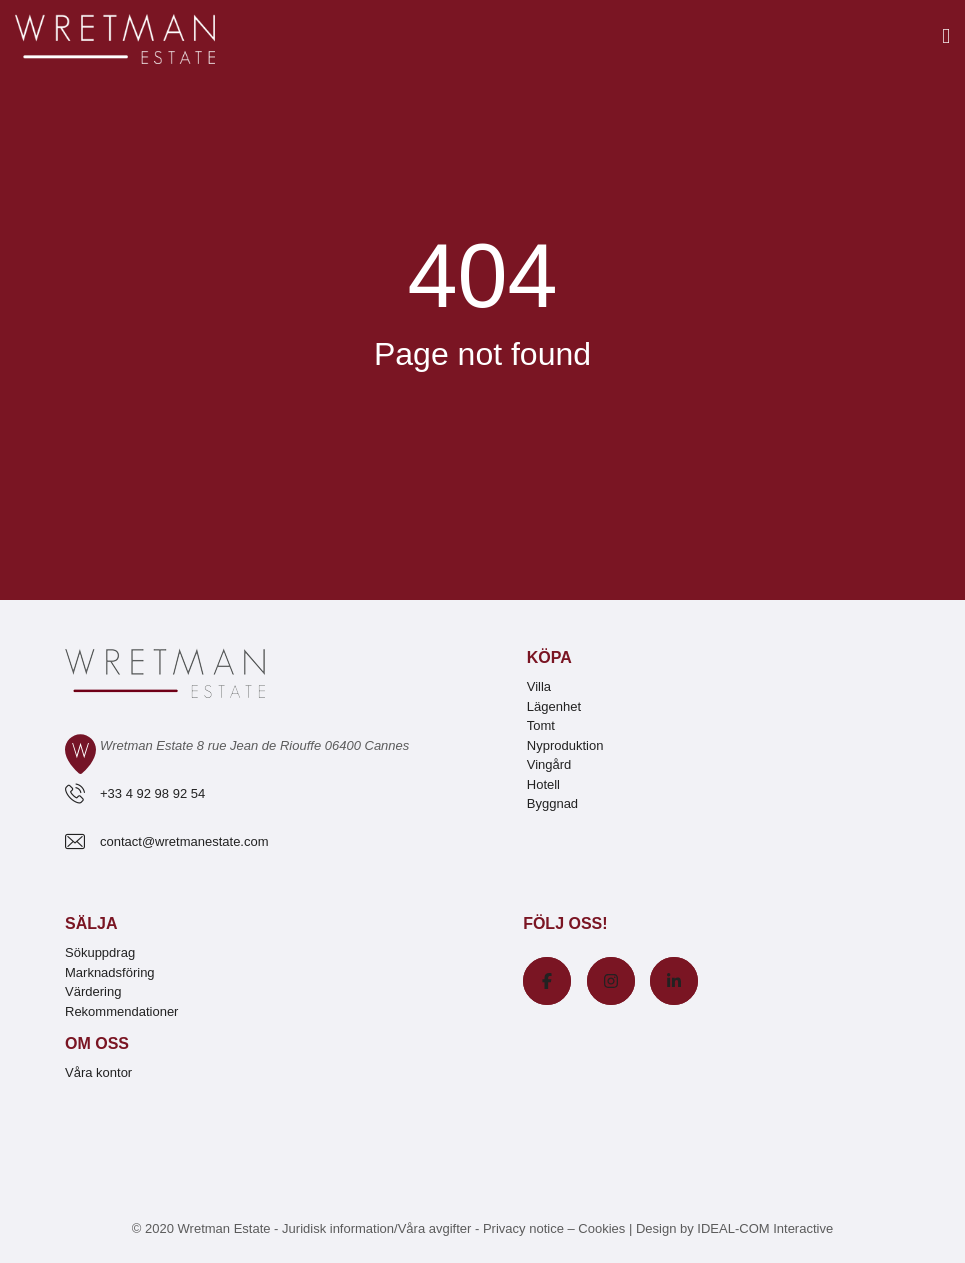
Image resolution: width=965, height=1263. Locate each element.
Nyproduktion (565, 745)
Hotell (543, 784)
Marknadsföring (110, 972)
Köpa (549, 657)
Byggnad (552, 803)
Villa (539, 686)
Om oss (97, 1043)
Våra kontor (98, 1072)
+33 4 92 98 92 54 (152, 793)
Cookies (601, 1228)
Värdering (93, 991)
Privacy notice (523, 1228)
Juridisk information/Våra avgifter (378, 1228)
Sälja (91, 923)
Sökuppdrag (100, 952)
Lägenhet (554, 706)
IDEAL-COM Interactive (765, 1228)
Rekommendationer (121, 1011)
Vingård (549, 764)
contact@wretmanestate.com (184, 841)
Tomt (541, 725)
